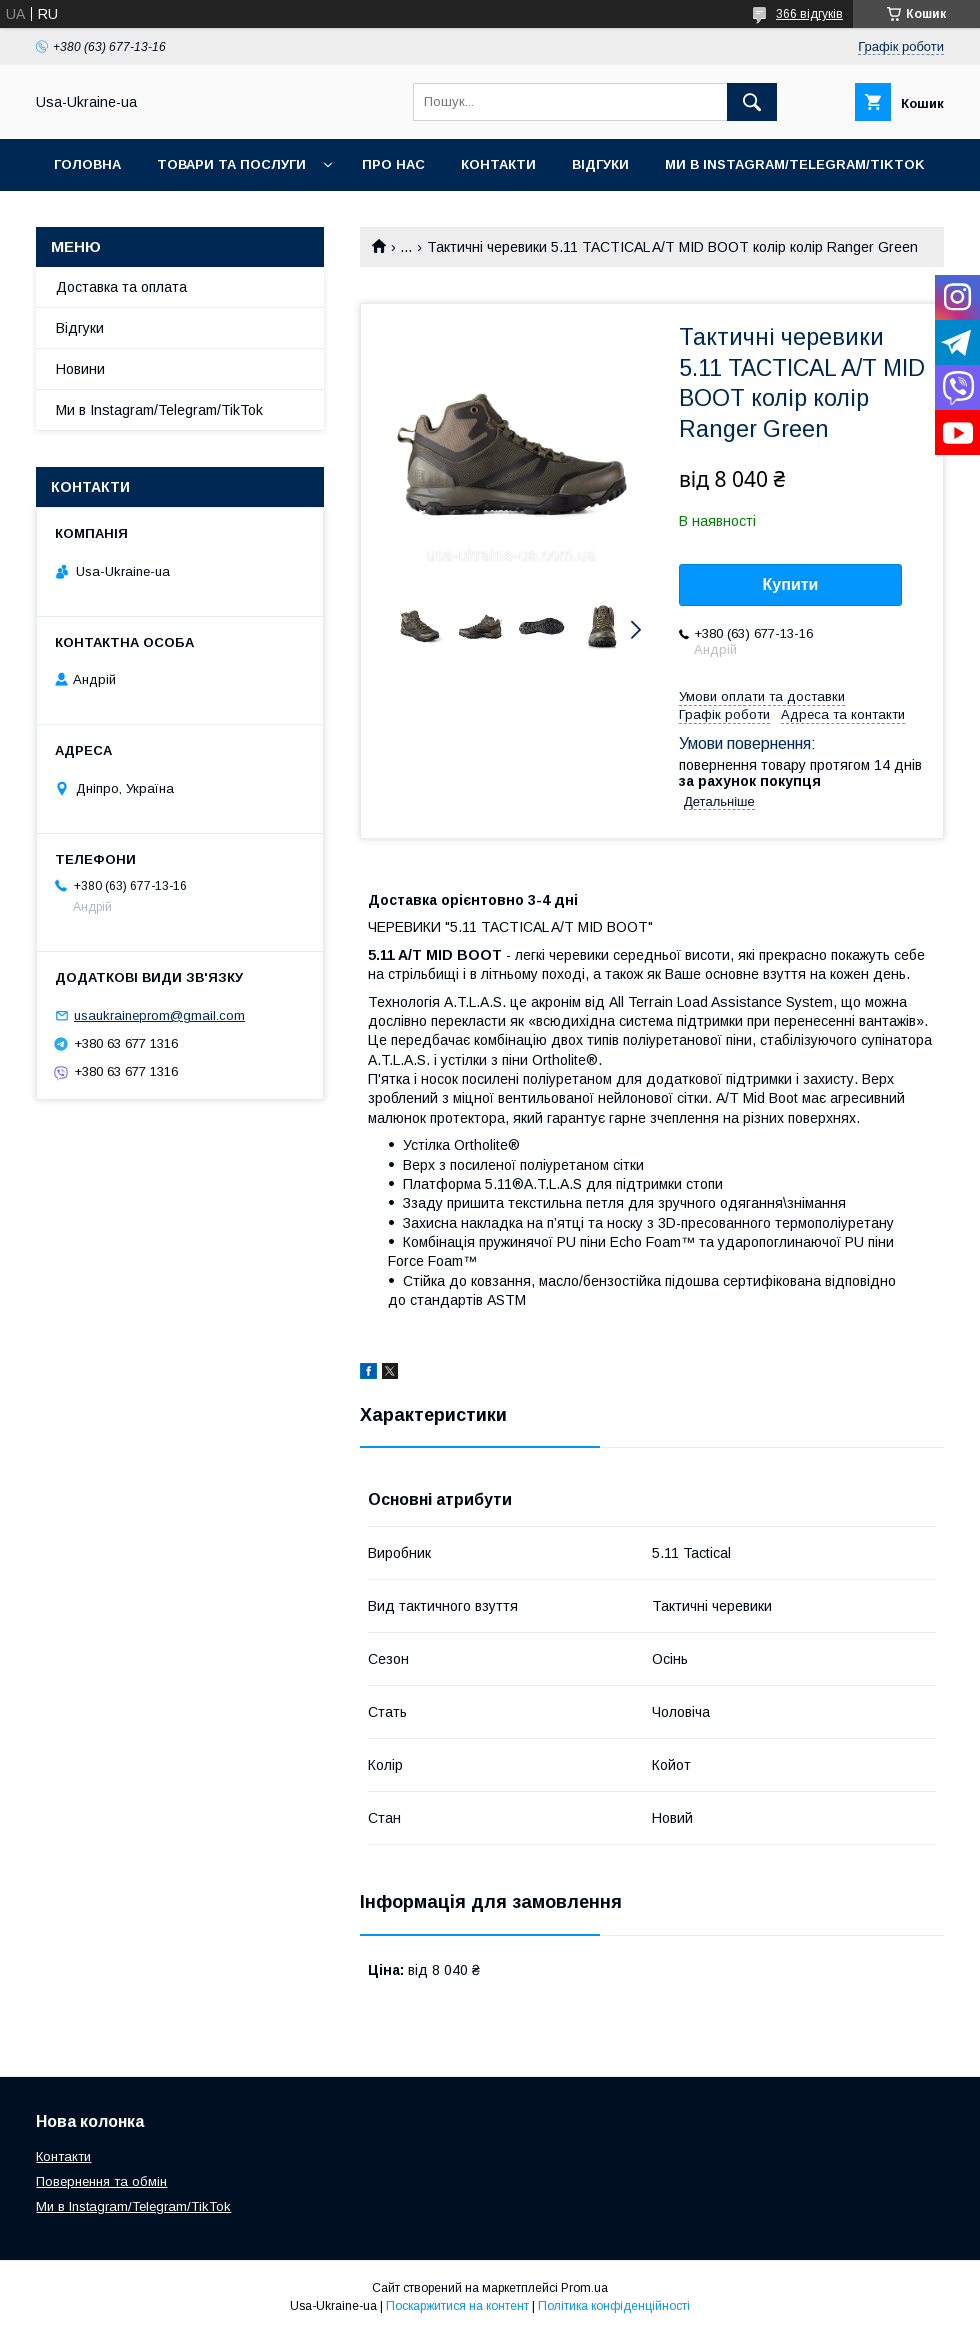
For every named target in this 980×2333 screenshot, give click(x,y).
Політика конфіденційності (614, 2306)
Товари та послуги (231, 164)
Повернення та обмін (101, 2181)
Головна (87, 164)
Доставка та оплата (121, 287)
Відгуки (600, 164)
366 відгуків (809, 14)
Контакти (498, 164)
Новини (80, 369)
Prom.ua (584, 2288)
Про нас (393, 164)
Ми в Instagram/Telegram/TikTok (795, 164)
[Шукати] (752, 102)
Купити (791, 584)
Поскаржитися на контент (457, 2306)
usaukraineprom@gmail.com (159, 1015)
